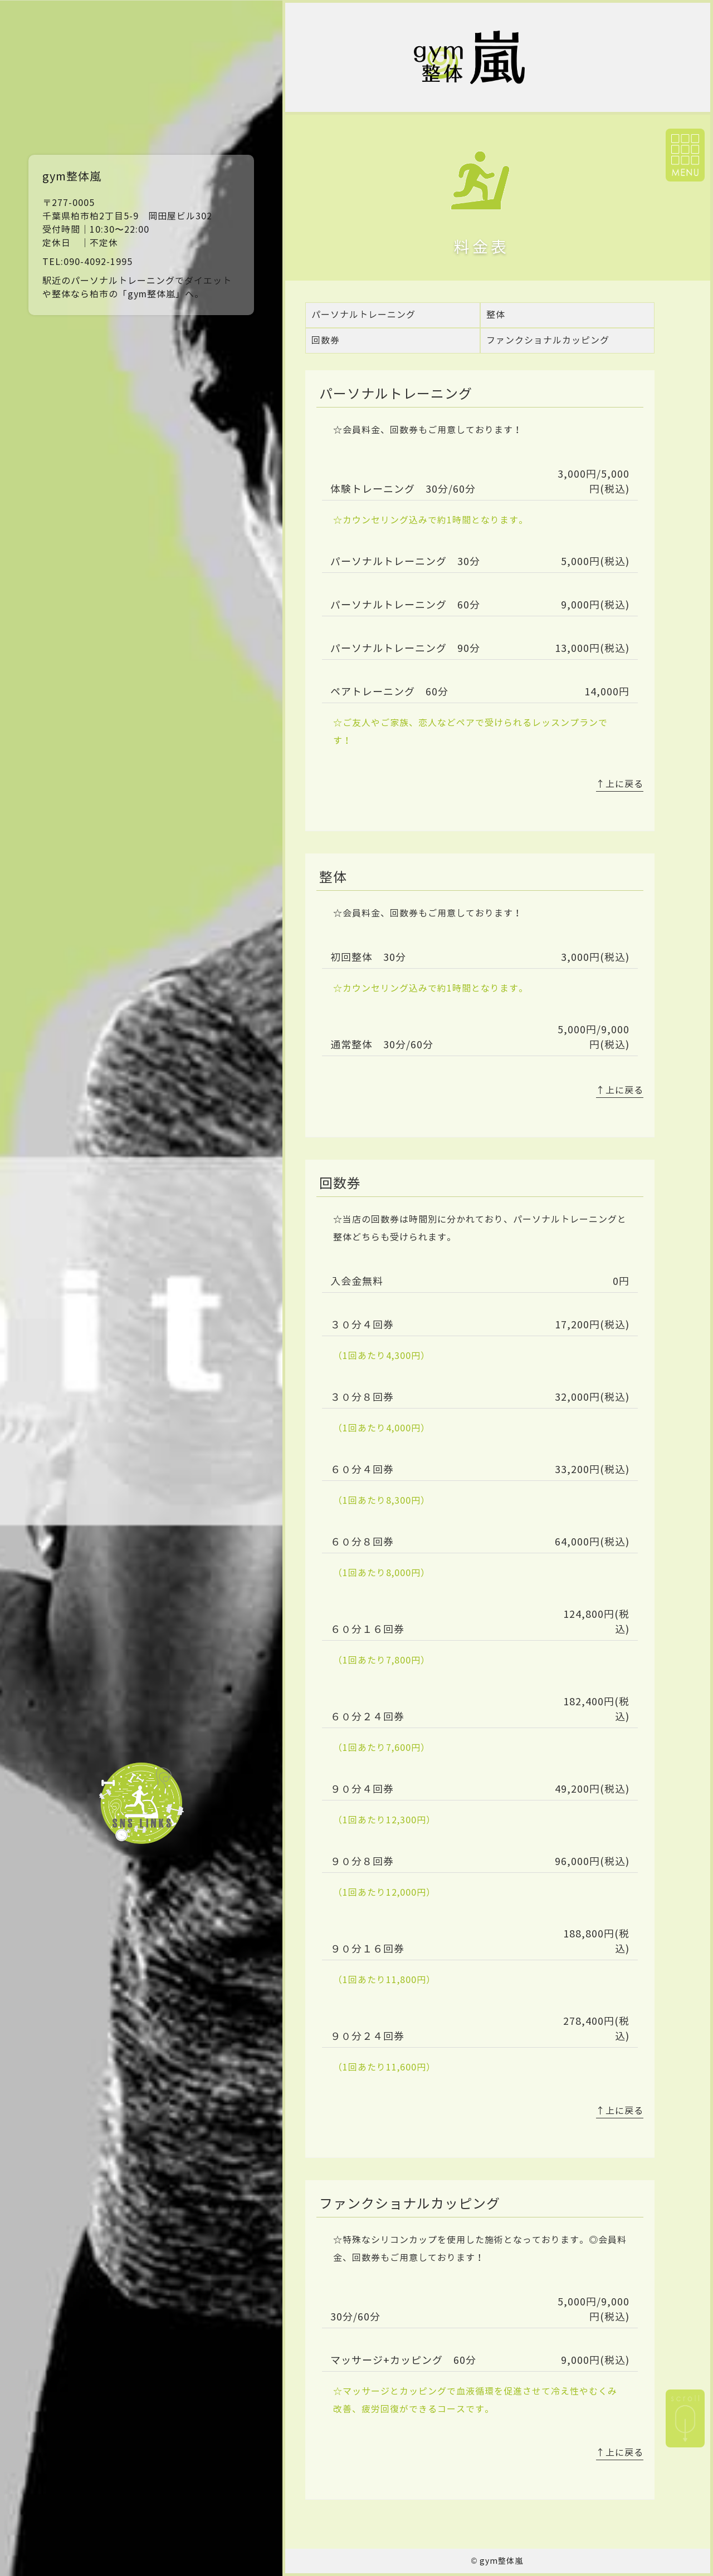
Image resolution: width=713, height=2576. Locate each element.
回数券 (325, 340)
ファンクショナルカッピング (547, 340)
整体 (495, 315)
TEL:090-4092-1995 (87, 262)
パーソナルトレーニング (363, 315)
